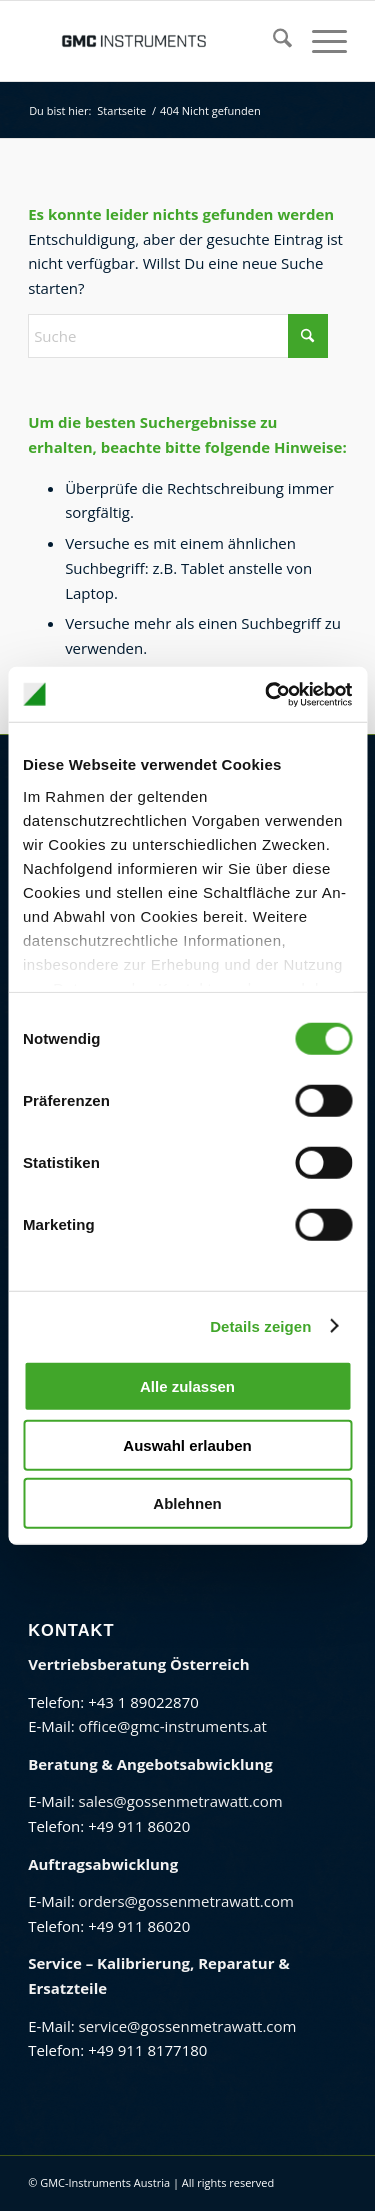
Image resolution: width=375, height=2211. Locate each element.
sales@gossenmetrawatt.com (181, 1801)
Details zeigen (260, 1325)
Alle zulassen (187, 1386)
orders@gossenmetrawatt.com (186, 1901)
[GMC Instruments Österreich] (155, 41)
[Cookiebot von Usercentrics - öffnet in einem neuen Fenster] (267, 694)
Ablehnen (187, 1503)
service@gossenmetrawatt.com (188, 2026)
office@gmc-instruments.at (173, 1726)
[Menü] (319, 41)
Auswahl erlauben (187, 1444)
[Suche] (272, 41)
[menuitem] (272, 41)
